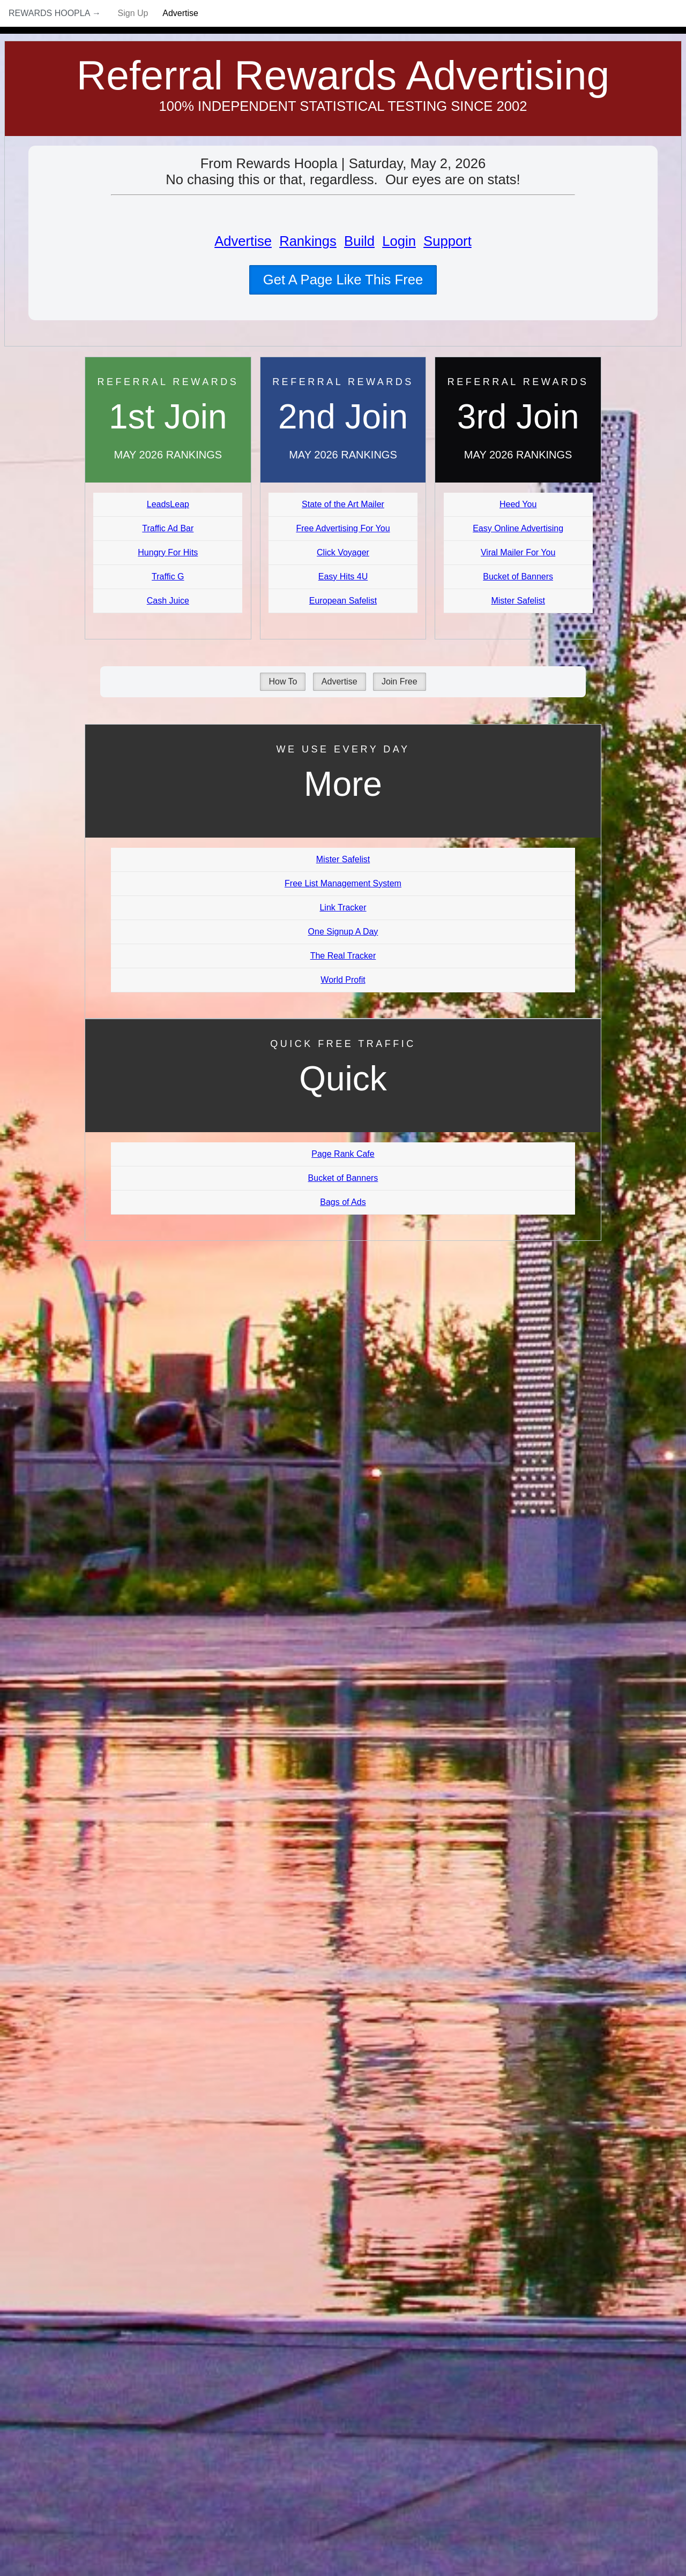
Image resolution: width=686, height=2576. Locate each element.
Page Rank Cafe (342, 1153)
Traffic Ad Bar (167, 528)
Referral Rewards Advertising (343, 75)
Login (399, 241)
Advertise (180, 13)
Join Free (399, 681)
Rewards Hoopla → (55, 13)
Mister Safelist (518, 600)
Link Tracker (342, 907)
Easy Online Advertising (518, 528)
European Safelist (343, 600)
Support (447, 241)
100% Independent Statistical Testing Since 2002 (343, 106)
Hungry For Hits (168, 552)
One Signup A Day (343, 931)
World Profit (342, 979)
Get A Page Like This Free (343, 279)
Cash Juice (168, 600)
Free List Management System (343, 883)
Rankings (308, 241)
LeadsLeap (168, 504)
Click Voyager (343, 552)
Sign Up (133, 13)
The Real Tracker (343, 955)
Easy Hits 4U (343, 576)
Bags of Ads (343, 1202)
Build (359, 241)
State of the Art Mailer (343, 504)
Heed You (517, 504)
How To (283, 681)
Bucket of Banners (518, 576)
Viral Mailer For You (518, 552)
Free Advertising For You (343, 528)
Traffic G (168, 576)
